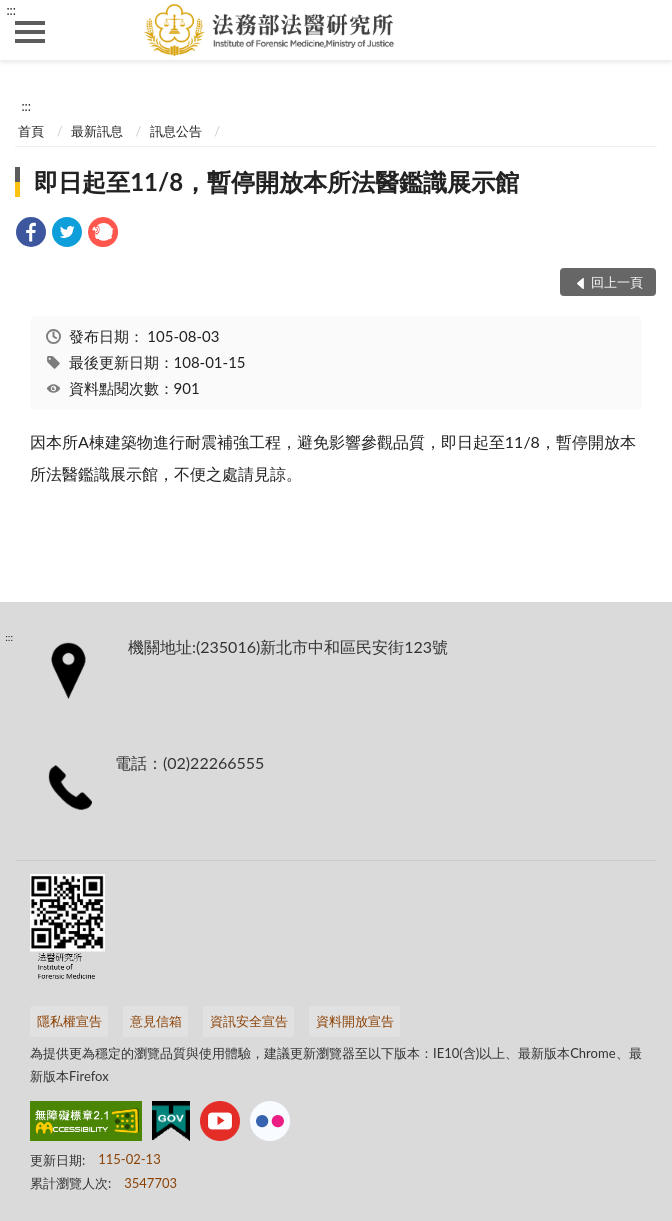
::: (11, 10)
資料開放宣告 (355, 1021)
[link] (31, 234)
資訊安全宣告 (249, 1021)
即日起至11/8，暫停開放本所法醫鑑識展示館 (276, 181)
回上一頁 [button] (617, 282)
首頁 (31, 131)
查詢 (642, 30)
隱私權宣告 (69, 1021)
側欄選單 (30, 32)
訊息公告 (176, 131)
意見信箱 (156, 1021)
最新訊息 (97, 131)
